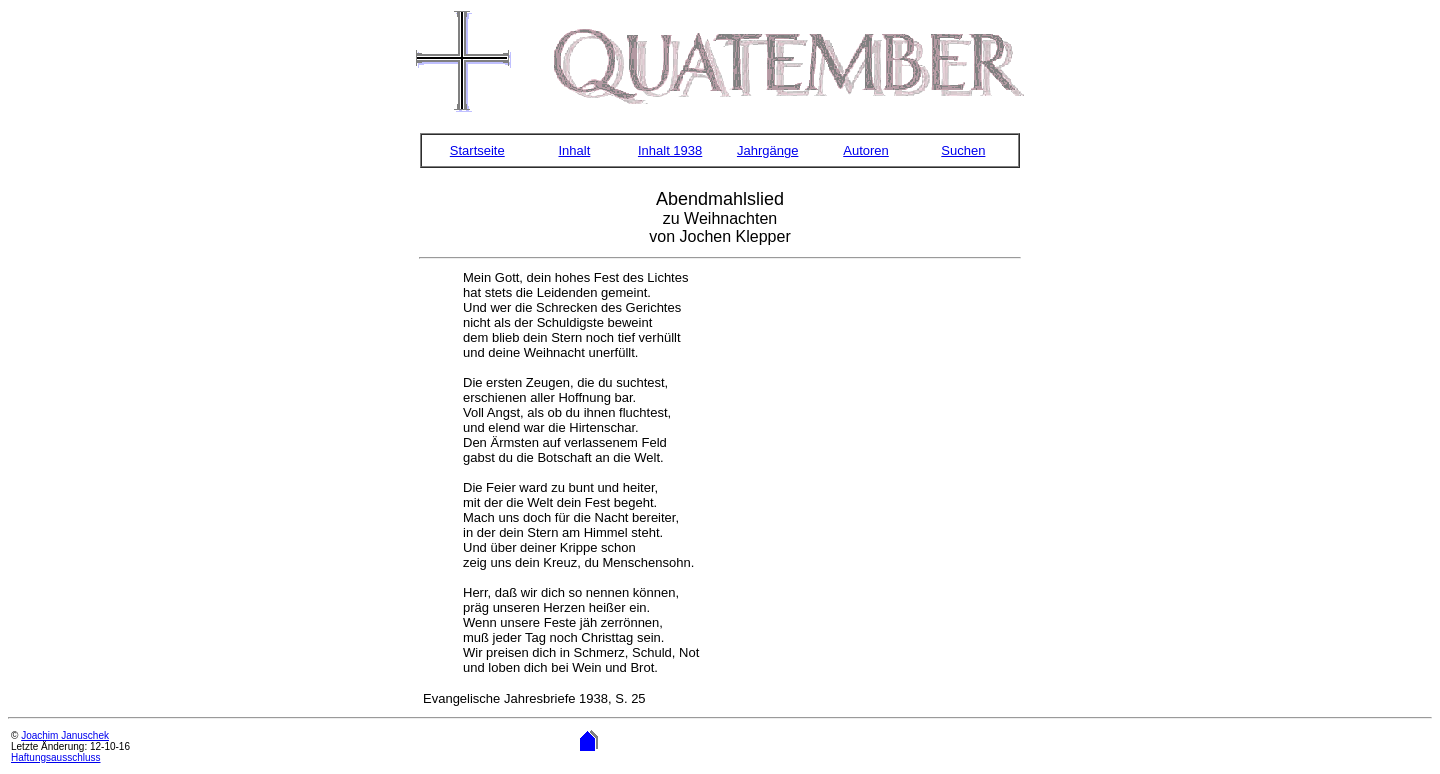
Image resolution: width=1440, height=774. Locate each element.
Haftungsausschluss (56, 757)
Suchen (963, 150)
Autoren (866, 150)
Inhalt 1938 (670, 150)
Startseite (477, 150)
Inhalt (574, 150)
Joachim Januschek (65, 735)
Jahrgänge (767, 150)
